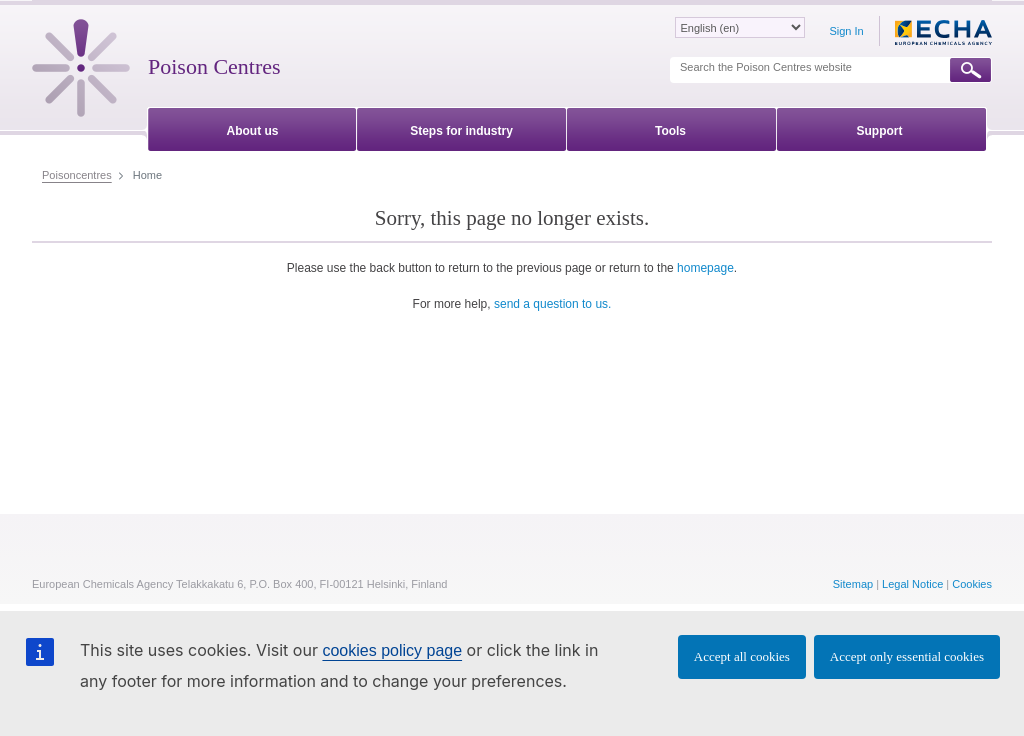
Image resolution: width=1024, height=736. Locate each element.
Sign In (846, 31)
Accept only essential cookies (907, 656)
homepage (705, 268)
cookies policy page (392, 650)
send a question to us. (552, 304)
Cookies (972, 584)
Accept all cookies (742, 656)
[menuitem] (252, 127)
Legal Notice (912, 584)
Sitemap (853, 584)
